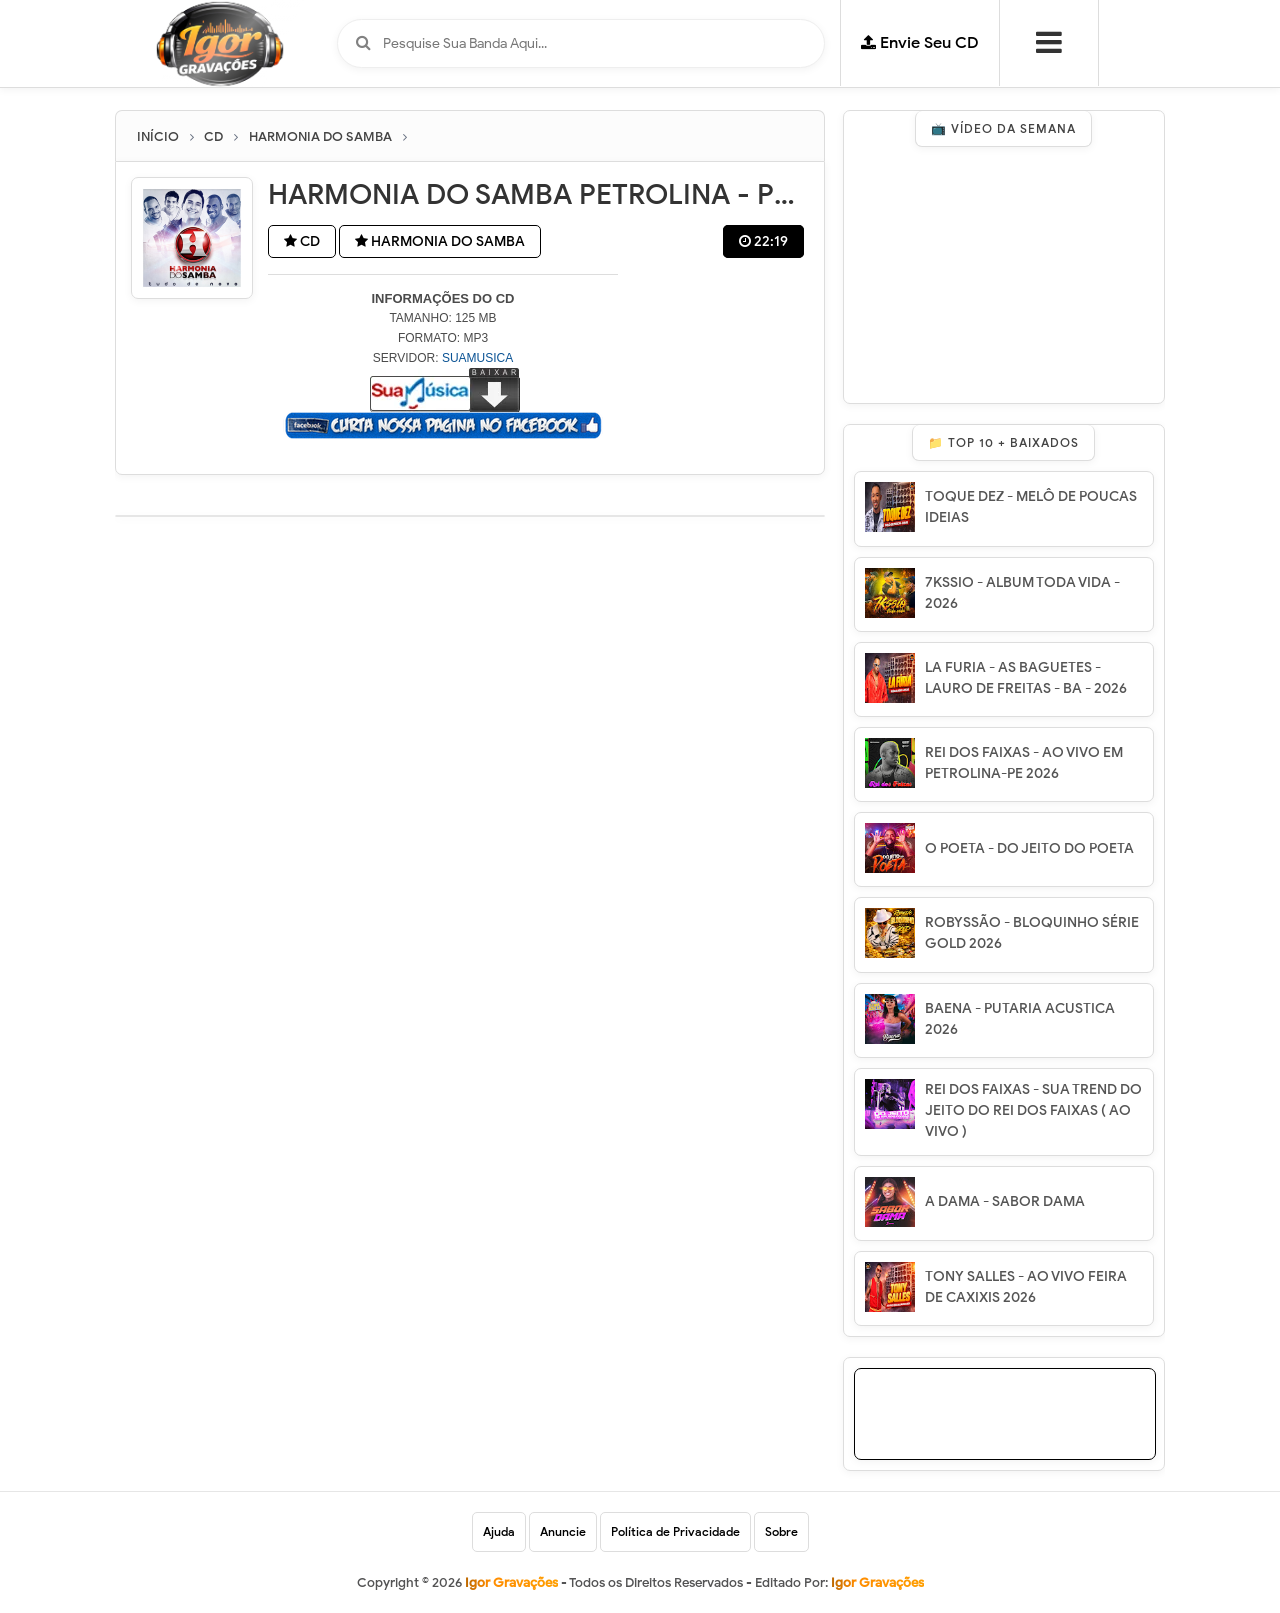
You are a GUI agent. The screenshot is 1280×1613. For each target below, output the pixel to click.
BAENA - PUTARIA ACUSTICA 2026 (1020, 1019)
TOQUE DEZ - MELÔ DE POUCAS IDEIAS (1031, 507)
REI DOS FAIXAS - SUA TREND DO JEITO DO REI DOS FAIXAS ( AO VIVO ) (1033, 1110)
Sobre (781, 1531)
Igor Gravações (877, 1582)
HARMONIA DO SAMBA (440, 241)
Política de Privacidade (675, 1531)
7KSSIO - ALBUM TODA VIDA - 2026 (1022, 593)
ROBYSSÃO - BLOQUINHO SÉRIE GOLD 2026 (1032, 933)
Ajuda (499, 1531)
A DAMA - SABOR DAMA (1005, 1201)
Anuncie (563, 1531)
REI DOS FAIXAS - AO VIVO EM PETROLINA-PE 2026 (1024, 763)
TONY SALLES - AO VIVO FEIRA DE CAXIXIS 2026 (1026, 1287)
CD (302, 241)
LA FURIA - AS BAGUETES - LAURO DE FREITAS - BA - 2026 (1026, 678)
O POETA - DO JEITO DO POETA (1029, 848)
